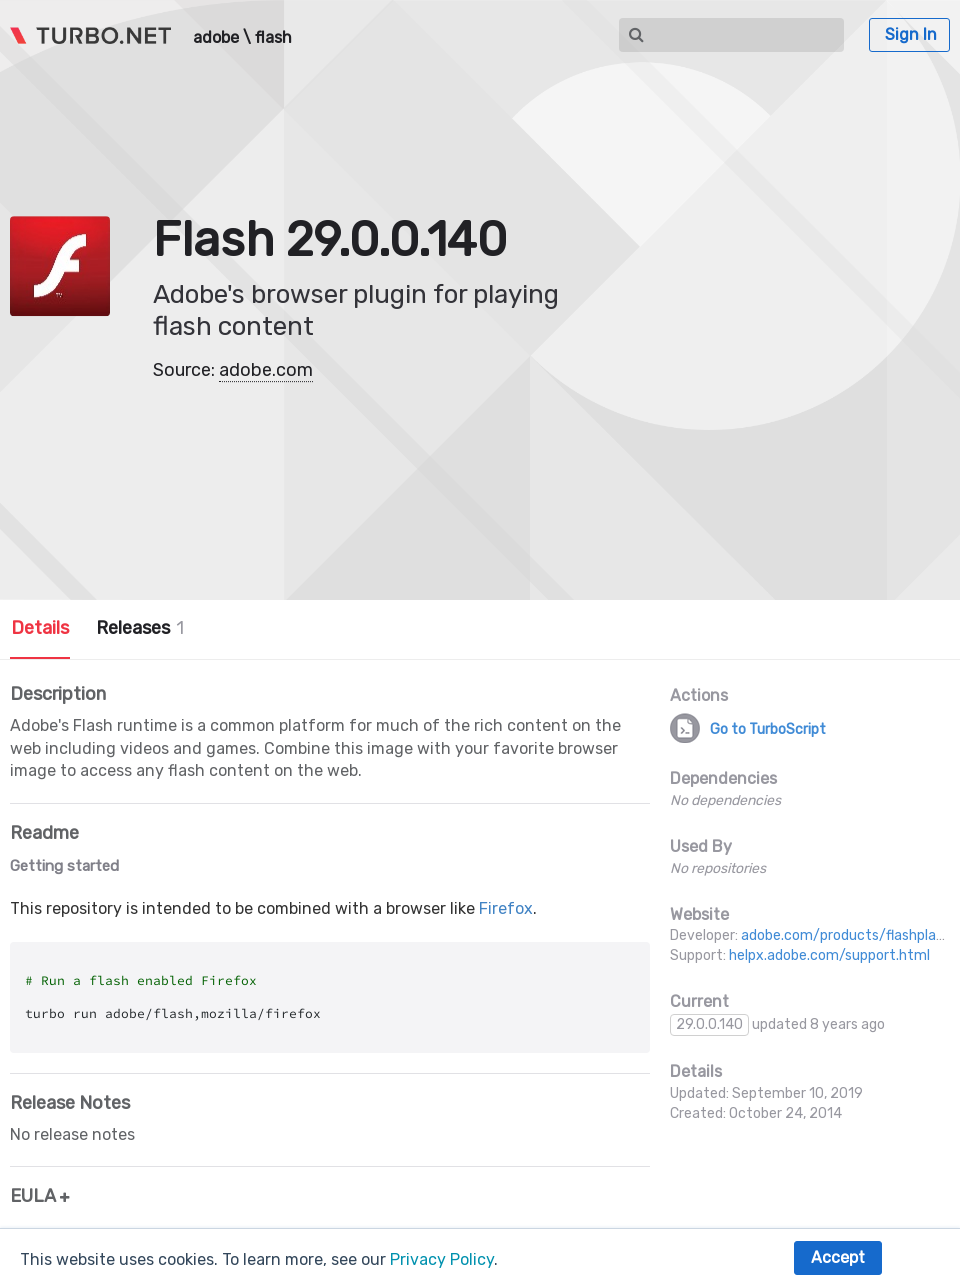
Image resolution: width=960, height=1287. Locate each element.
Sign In (911, 34)
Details (40, 628)
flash (273, 38)
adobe (216, 38)
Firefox (506, 908)
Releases (140, 628)
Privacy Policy (442, 1259)
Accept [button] (838, 1257)
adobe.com (266, 370)
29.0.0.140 (709, 1024)
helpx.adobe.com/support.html (829, 955)
